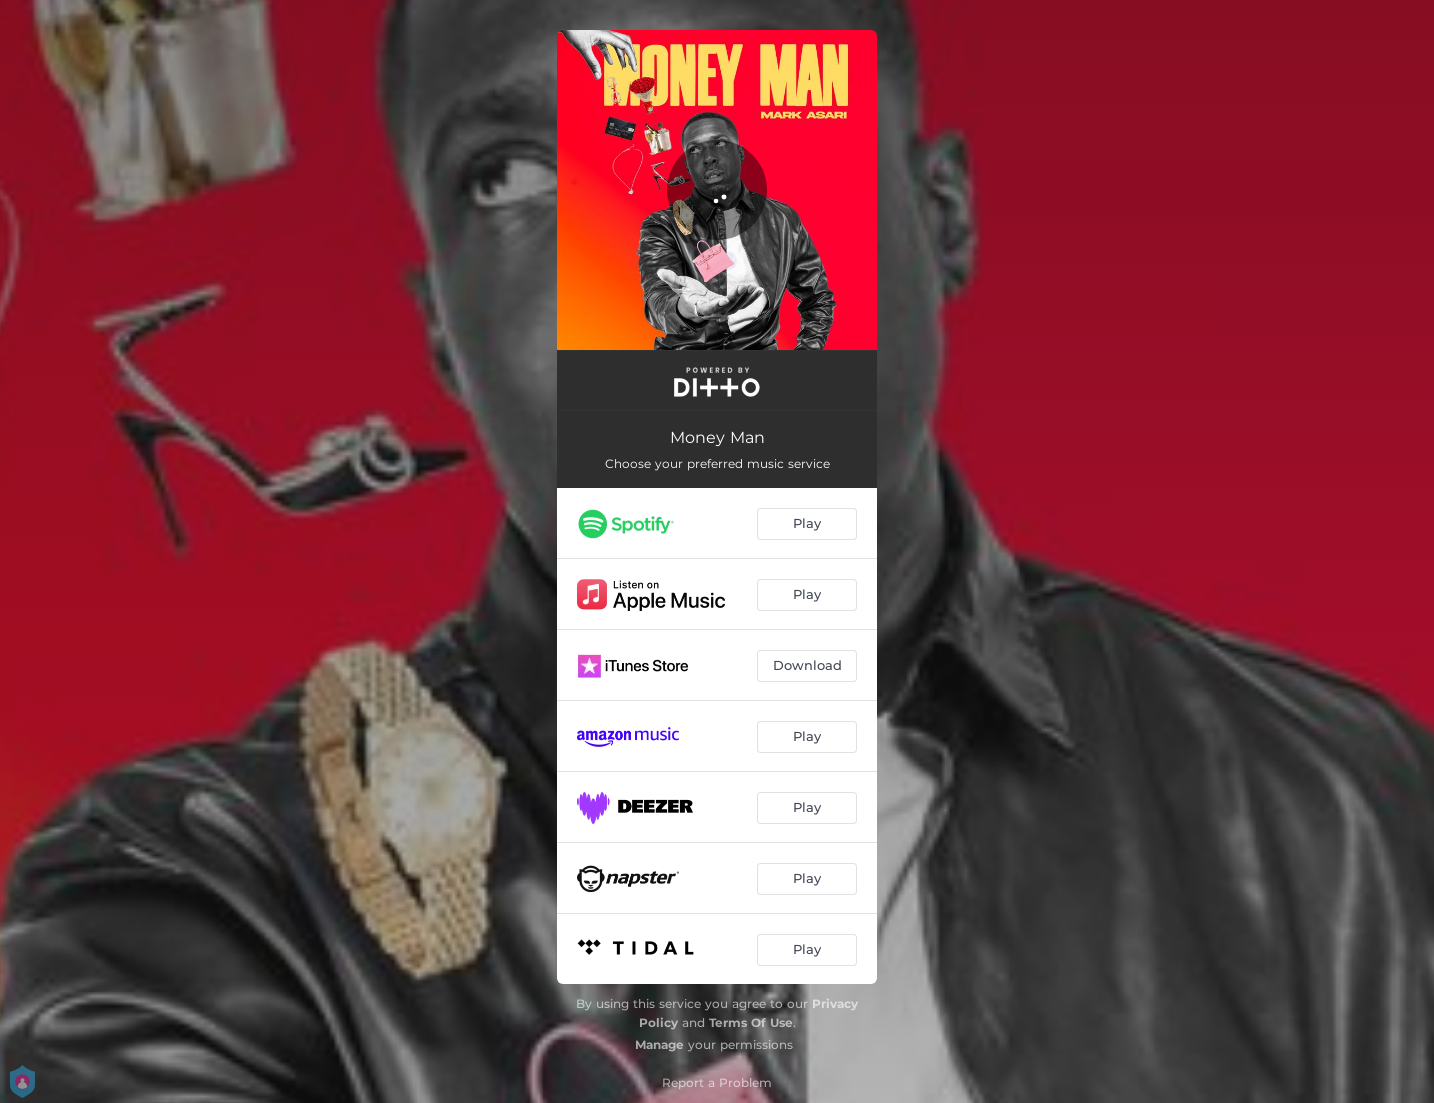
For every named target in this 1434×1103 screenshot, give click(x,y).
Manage (659, 1044)
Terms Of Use (751, 1022)
